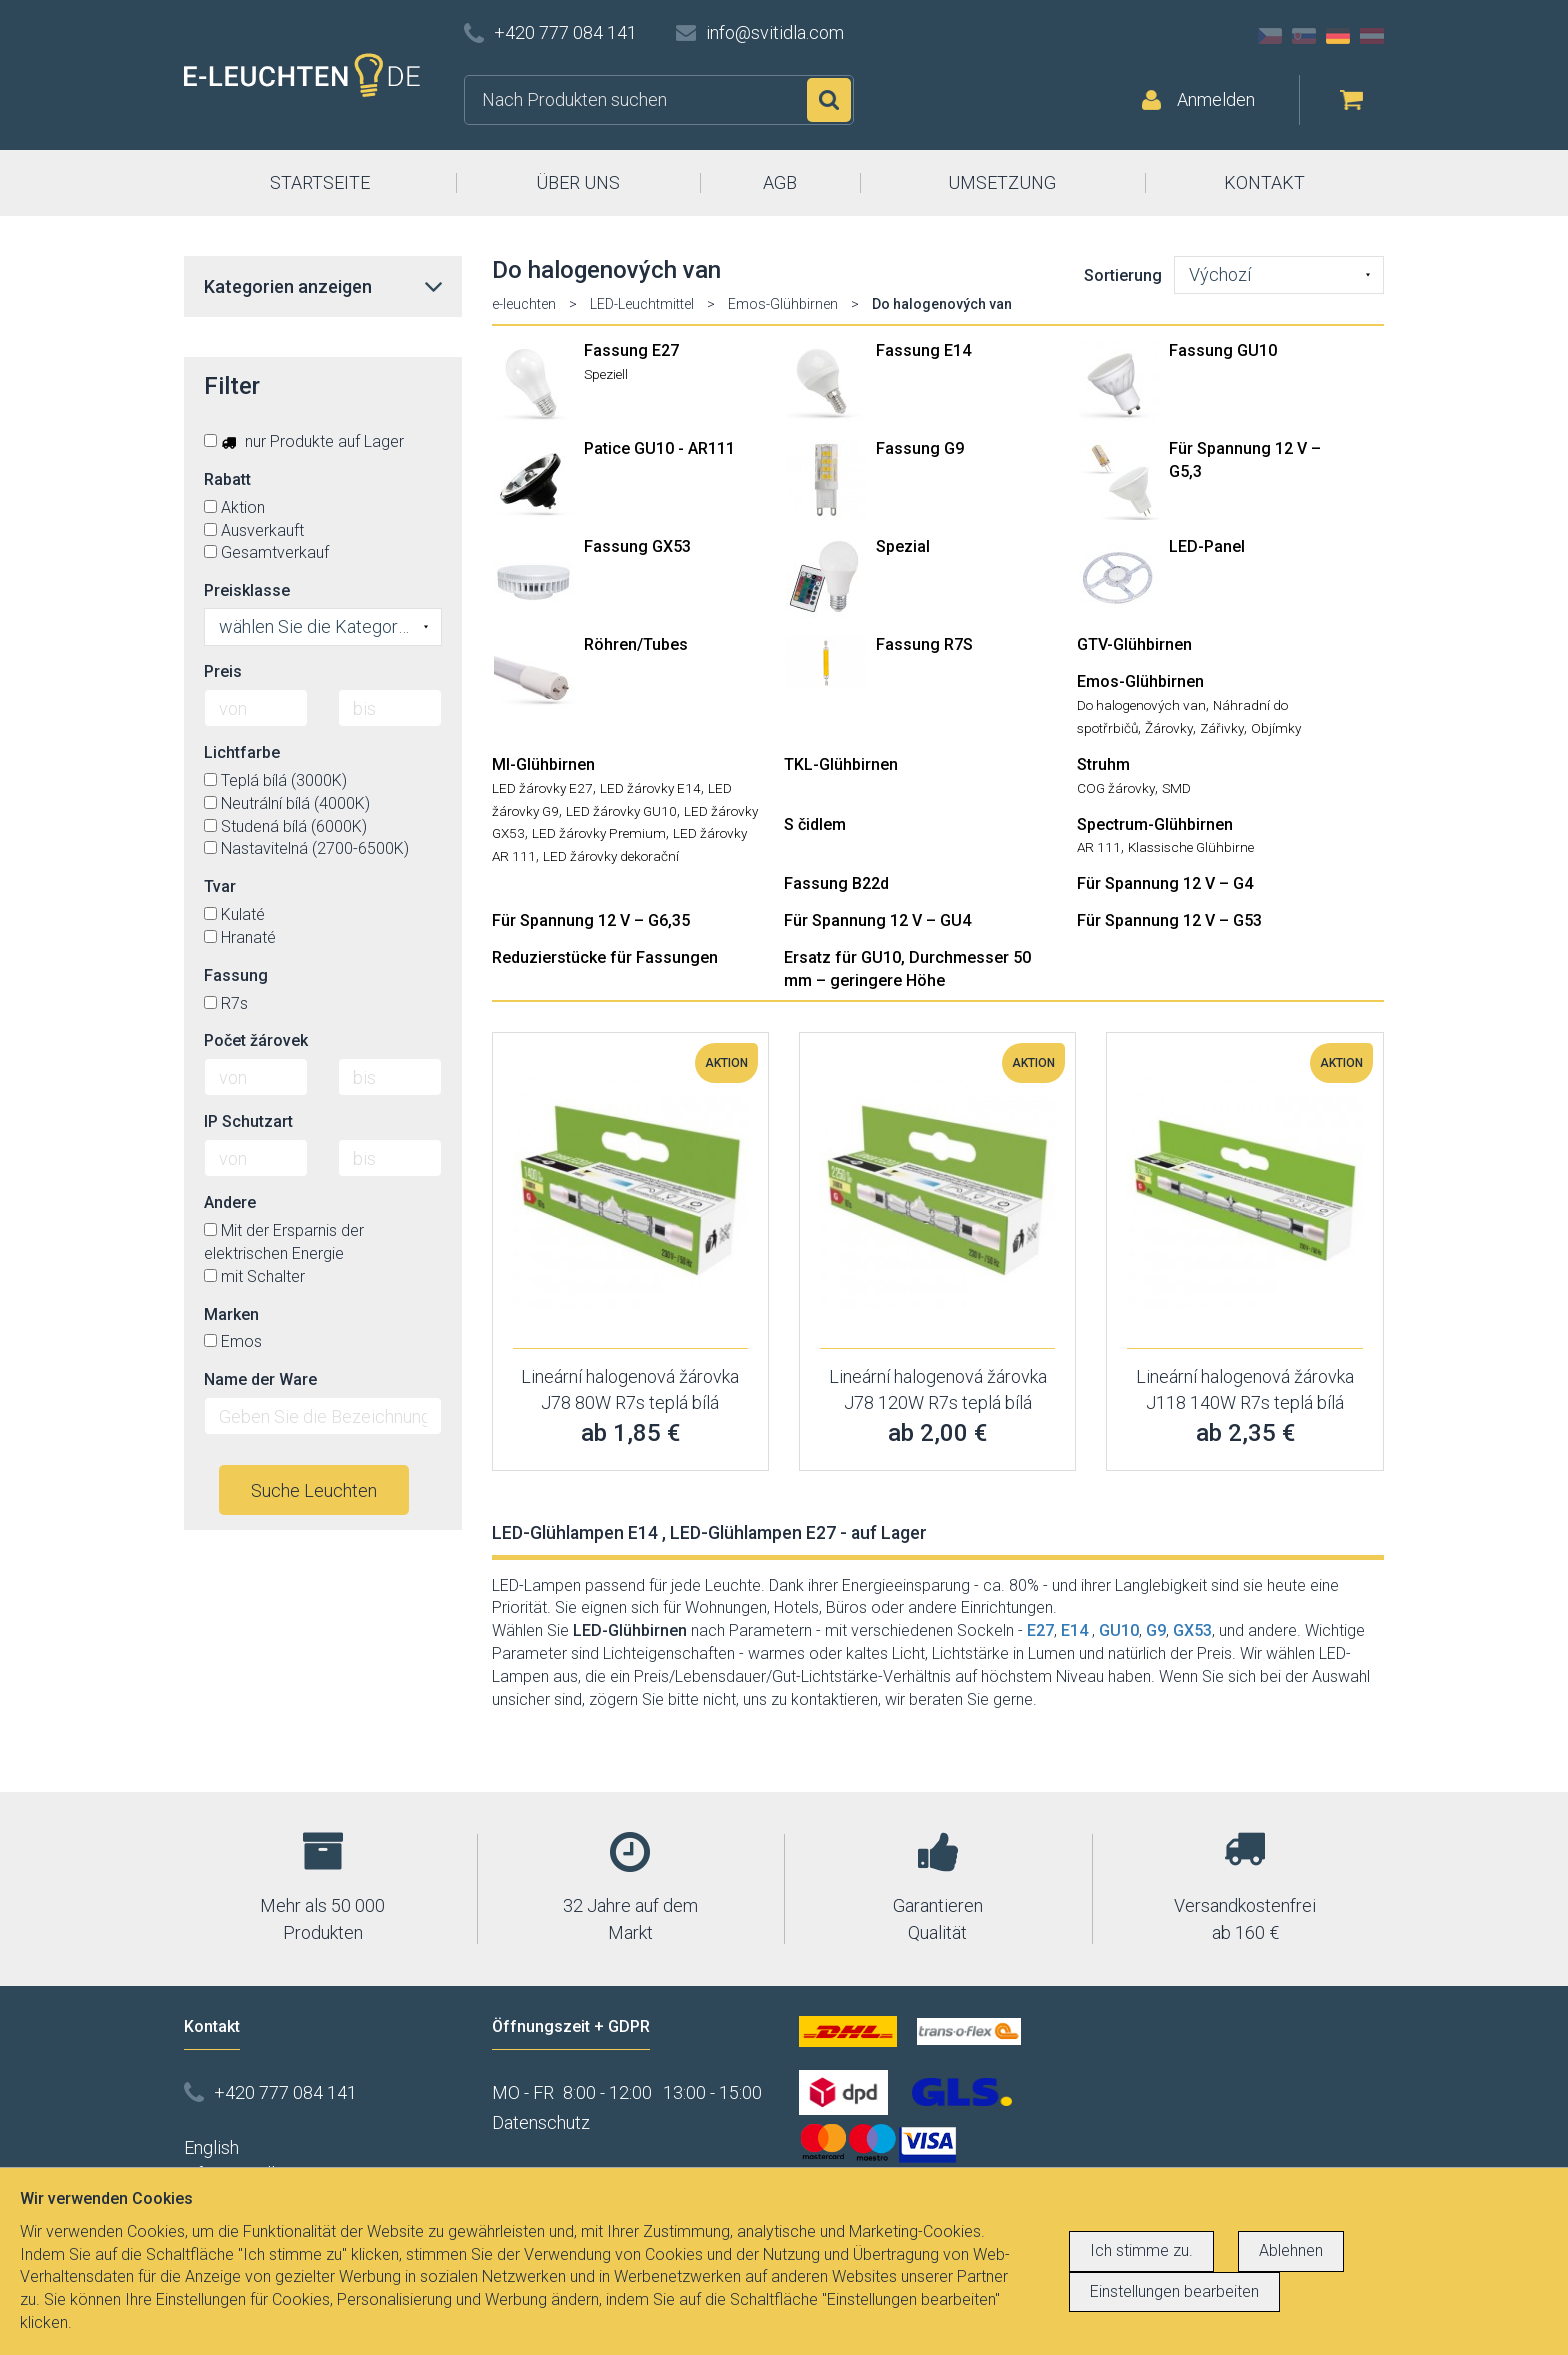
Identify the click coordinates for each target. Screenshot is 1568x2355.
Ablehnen (1291, 2250)
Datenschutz (541, 2122)
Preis (223, 671)
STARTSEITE (320, 182)
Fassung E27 (631, 350)
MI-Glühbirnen (543, 764)
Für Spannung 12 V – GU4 (877, 920)
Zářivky (1222, 728)
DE (1338, 36)
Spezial (903, 546)
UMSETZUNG (1002, 182)
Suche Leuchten (314, 1490)
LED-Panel (1207, 546)
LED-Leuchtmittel (642, 304)
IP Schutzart (248, 1121)
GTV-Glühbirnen (1134, 644)
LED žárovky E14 (650, 788)
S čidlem (815, 824)
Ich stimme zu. (1141, 2250)
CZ (1270, 36)
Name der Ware (260, 1379)
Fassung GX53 (637, 546)
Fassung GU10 (1223, 350)
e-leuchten (524, 304)
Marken (231, 1314)
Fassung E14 (923, 350)
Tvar (220, 886)
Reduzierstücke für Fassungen (605, 957)
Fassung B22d (836, 883)
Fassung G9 (920, 448)
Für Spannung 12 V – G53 (1169, 920)
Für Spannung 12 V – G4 (1165, 883)
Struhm (1103, 764)
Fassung (236, 975)
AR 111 (1099, 847)
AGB (780, 182)
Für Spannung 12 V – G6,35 (591, 920)
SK (1304, 36)
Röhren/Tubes (636, 644)
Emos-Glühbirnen (783, 304)
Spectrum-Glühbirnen (1155, 824)
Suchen (829, 100)
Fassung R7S (924, 644)
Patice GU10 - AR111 (659, 448)
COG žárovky (1116, 788)
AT (1372, 36)
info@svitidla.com (775, 32)
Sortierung (1123, 275)
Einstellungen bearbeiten (1174, 2291)
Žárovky (1169, 728)
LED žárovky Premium (599, 833)
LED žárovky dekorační (611, 856)
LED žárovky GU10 (621, 811)
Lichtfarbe (242, 752)
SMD (1176, 788)
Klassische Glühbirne (1191, 847)
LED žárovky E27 (542, 788)
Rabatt (227, 479)
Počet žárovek (256, 1040)
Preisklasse (247, 590)
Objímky (1276, 728)
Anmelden (1216, 99)
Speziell (606, 374)
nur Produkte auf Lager (304, 441)
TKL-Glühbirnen (841, 764)
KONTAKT (1264, 182)
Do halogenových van (1141, 705)
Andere (230, 1202)
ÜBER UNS (578, 182)
